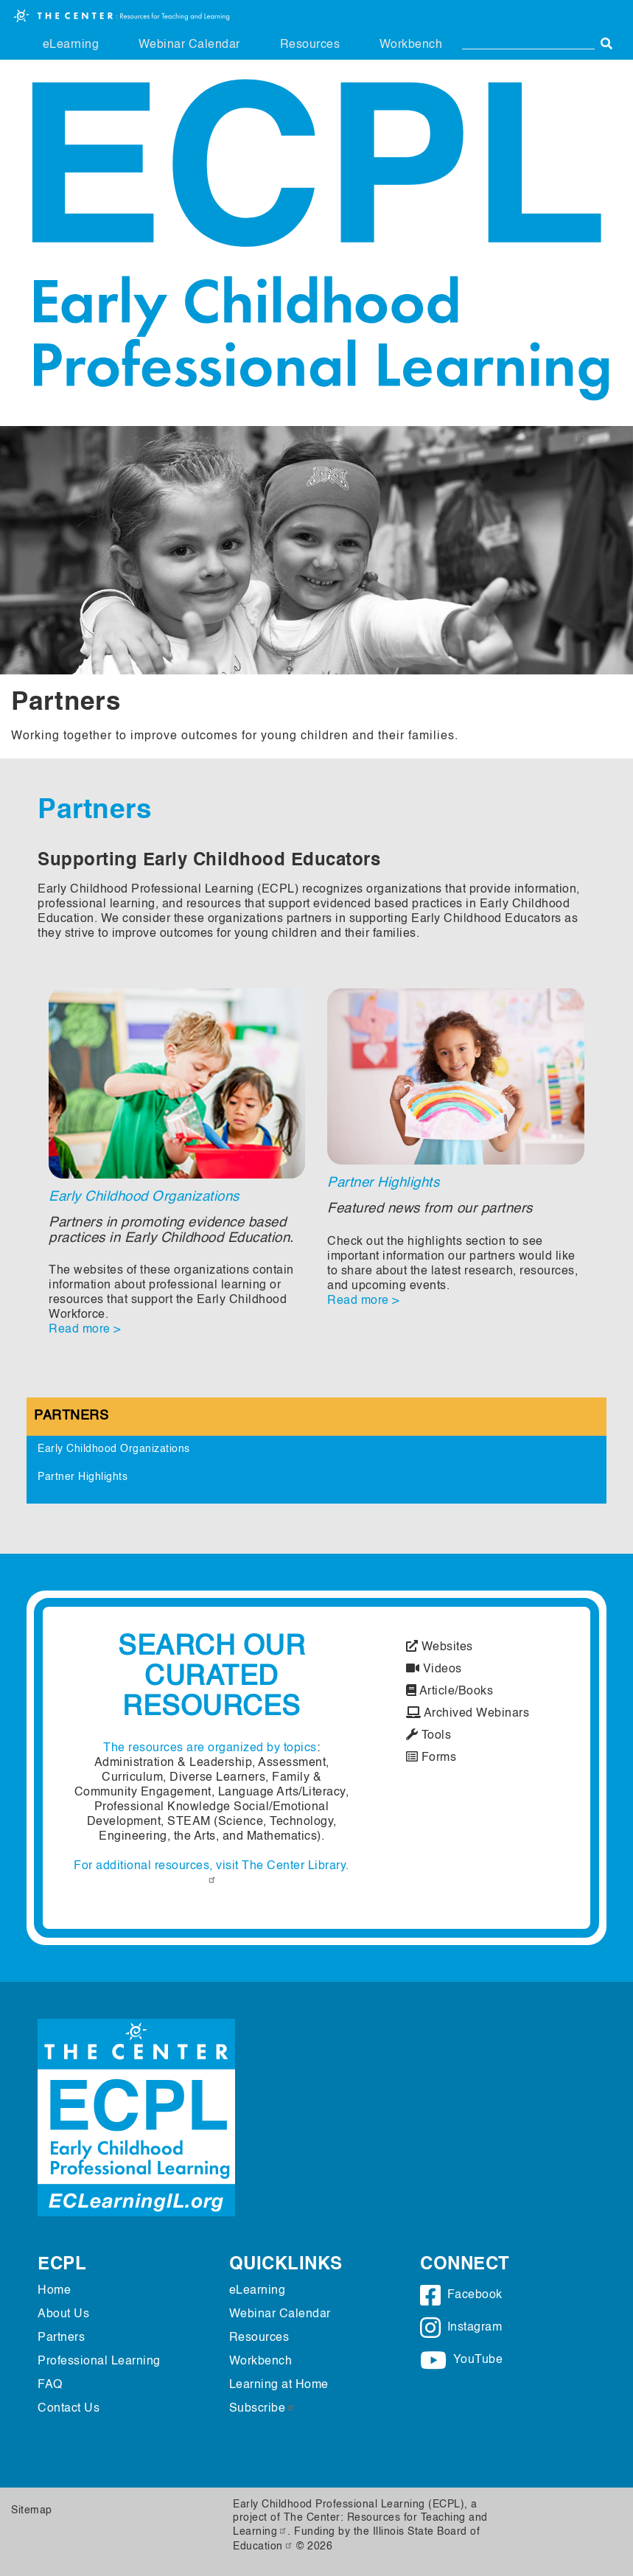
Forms (431, 1758)
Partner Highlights (383, 1183)
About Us (63, 2314)
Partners (71, 1416)
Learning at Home (279, 2385)
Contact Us (68, 2409)
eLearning (71, 45)
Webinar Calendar (189, 45)
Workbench (411, 45)
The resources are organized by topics (210, 1748)
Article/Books (450, 1691)
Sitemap (31, 2510)
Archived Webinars (468, 1714)
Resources (310, 45)
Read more (80, 1330)
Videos (434, 1669)
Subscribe (262, 2409)
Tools (429, 1736)
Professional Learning (99, 2361)
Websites (439, 1647)
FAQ (50, 2385)
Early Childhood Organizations (144, 1197)
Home (54, 2291)
